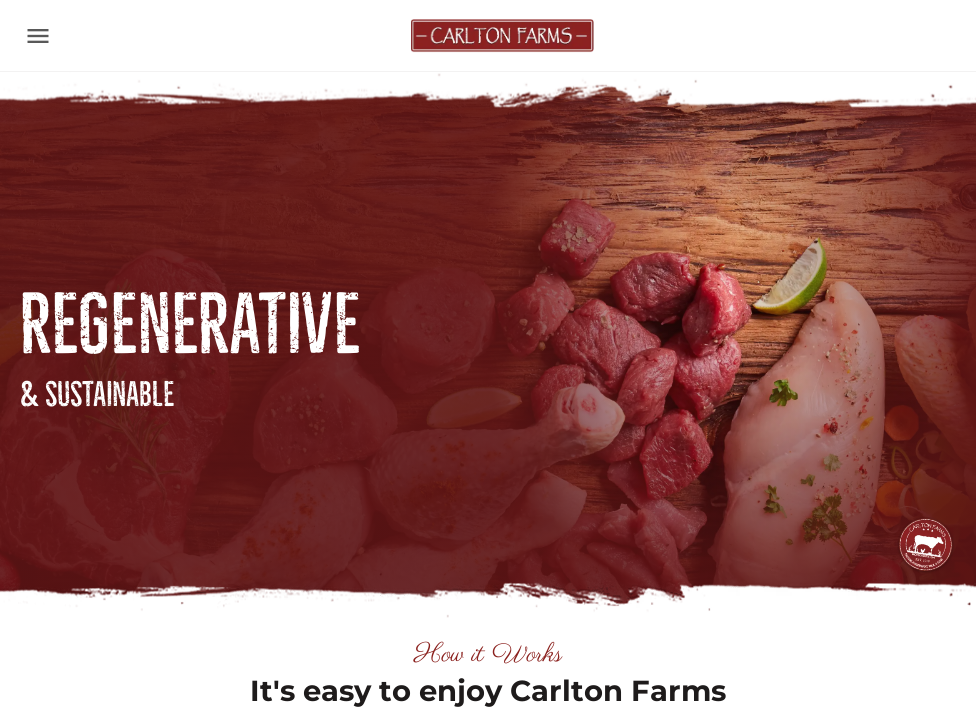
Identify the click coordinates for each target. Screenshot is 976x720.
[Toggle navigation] (38, 36)
